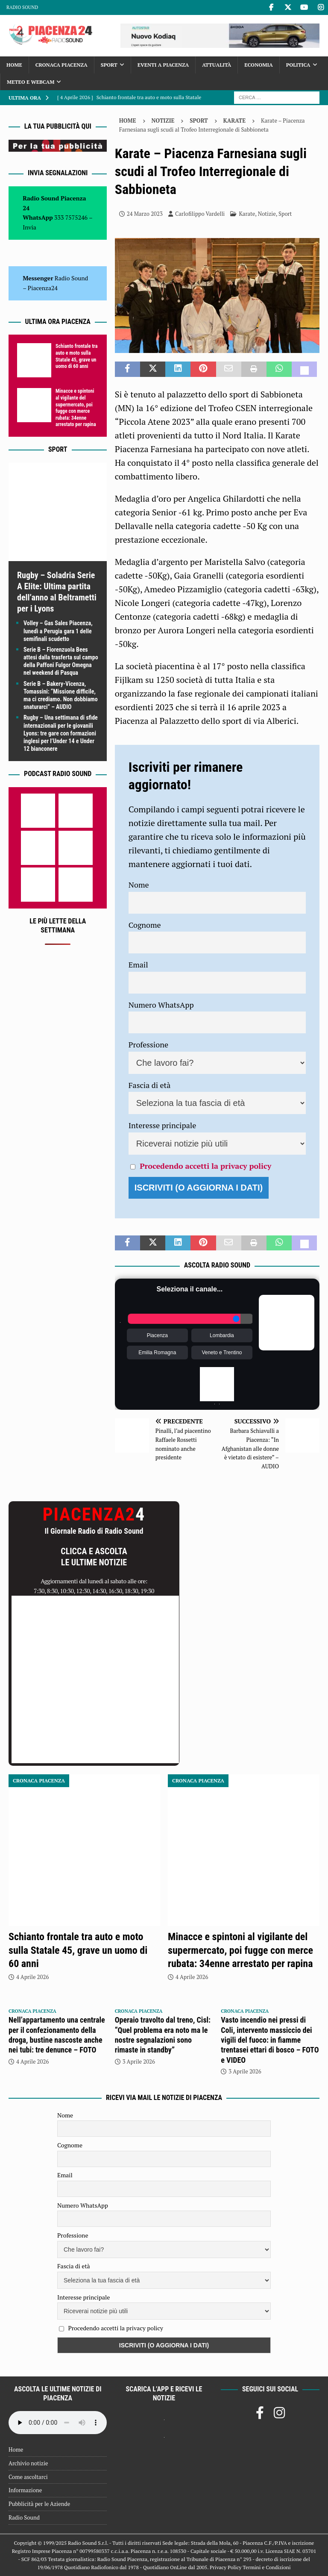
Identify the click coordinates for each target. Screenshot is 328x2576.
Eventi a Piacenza (163, 65)
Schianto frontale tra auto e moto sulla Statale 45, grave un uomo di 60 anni (76, 356)
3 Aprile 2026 (139, 2061)
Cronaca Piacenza (61, 65)
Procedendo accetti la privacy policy (205, 1166)
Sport (109, 65)
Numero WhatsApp (161, 1005)
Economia (258, 65)
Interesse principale (162, 1125)
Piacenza (157, 1335)
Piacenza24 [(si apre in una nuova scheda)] (43, 288)
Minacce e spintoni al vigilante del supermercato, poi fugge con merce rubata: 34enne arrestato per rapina (76, 407)
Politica (298, 65)
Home (14, 65)
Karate (247, 214)
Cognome (145, 925)
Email (138, 964)
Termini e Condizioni (266, 2567)
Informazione (25, 2490)
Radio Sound (22, 7)
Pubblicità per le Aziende (39, 2504)
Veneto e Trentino (222, 1353)
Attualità (216, 65)
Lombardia (222, 1335)
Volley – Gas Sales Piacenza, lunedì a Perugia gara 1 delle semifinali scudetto (58, 631)
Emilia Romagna (157, 1353)
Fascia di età (150, 1085)
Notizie (163, 120)
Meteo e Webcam (30, 82)
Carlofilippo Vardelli (200, 214)
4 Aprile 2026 (32, 1977)
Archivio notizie (28, 2463)
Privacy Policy (225, 2567)
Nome (139, 884)
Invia (29, 227)
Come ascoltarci (28, 2477)
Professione (148, 1044)
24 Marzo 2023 (145, 214)
